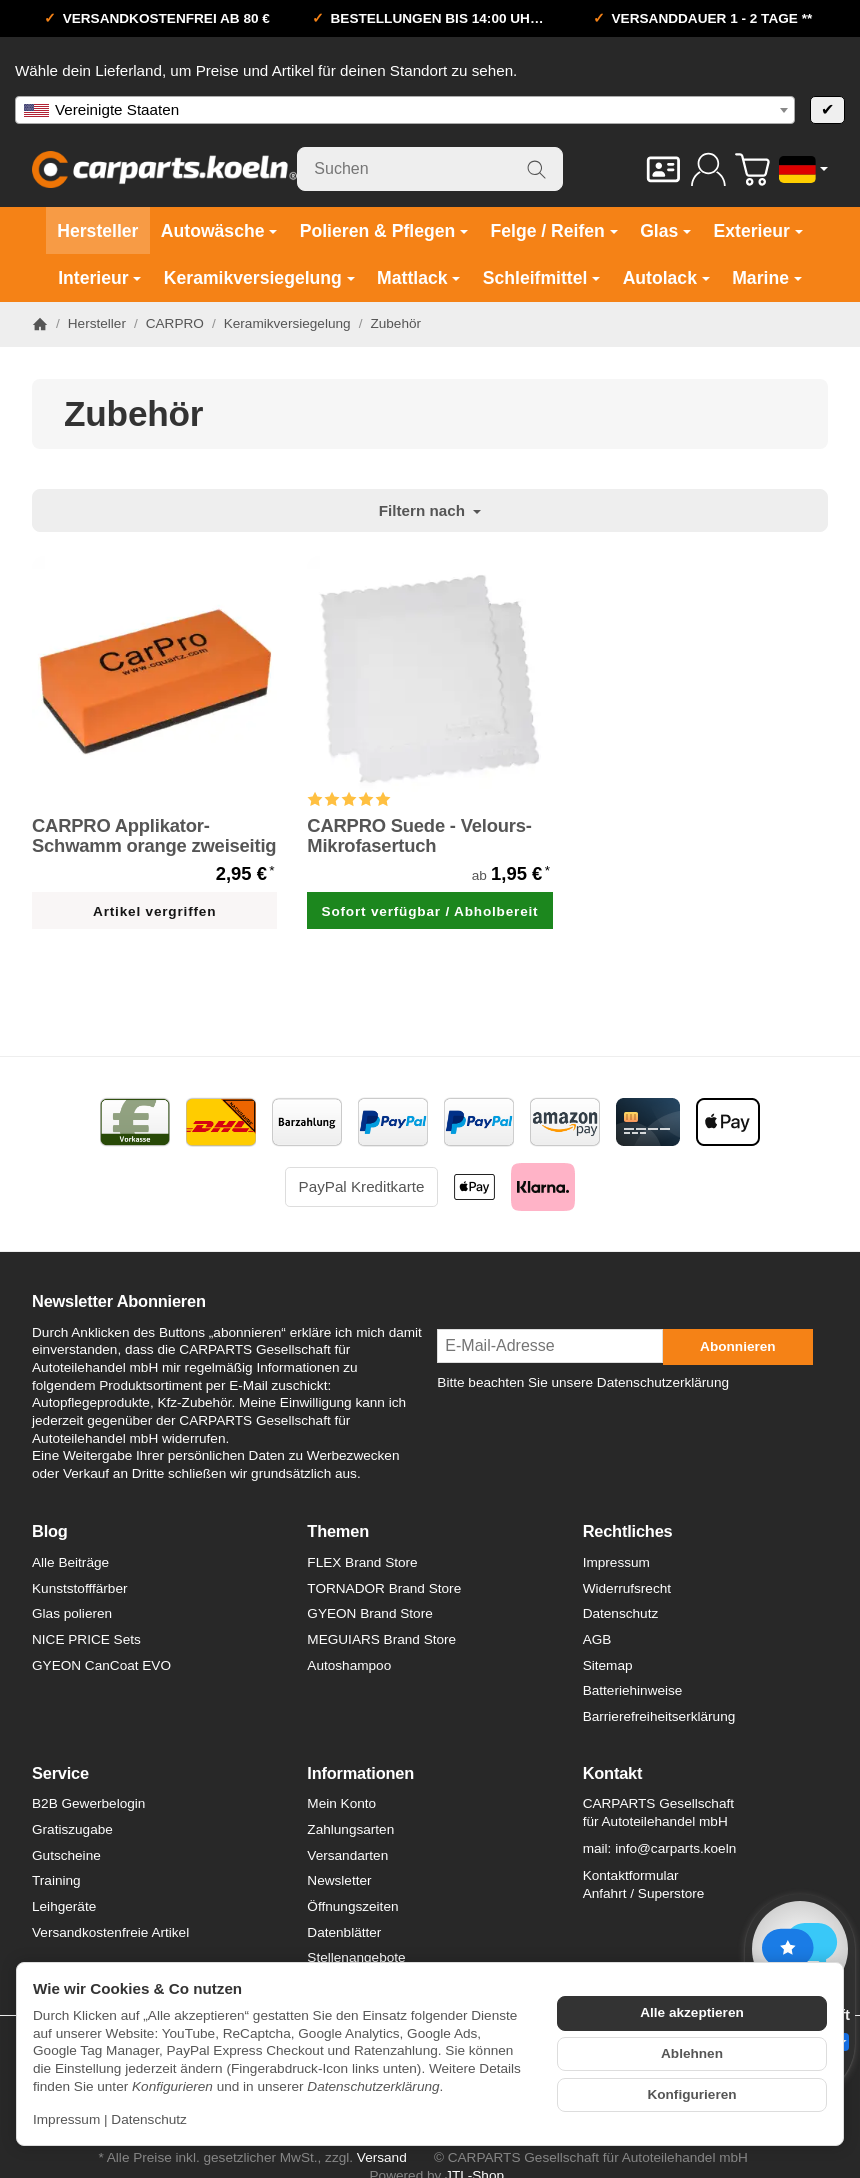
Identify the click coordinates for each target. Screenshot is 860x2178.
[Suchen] (429, 169)
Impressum (66, 2119)
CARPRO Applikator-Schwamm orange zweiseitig (154, 836)
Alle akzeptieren (692, 2012)
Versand (382, 2157)
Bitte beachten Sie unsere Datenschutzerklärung (583, 1382)
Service (60, 1773)
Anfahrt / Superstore (644, 1893)
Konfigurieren (691, 2094)
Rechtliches (628, 1531)
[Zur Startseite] (164, 169)
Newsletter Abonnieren (119, 1301)
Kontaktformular (631, 1875)
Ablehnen (692, 2053)
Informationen (360, 1773)
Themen (338, 1531)
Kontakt (613, 1773)
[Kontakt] (663, 169)
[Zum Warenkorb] (752, 169)
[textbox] (405, 110)
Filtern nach (430, 510)
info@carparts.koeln (675, 1848)
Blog (50, 1531)
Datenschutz (149, 2119)
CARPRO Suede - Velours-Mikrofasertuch (419, 836)
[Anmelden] (708, 169)
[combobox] (405, 110)
